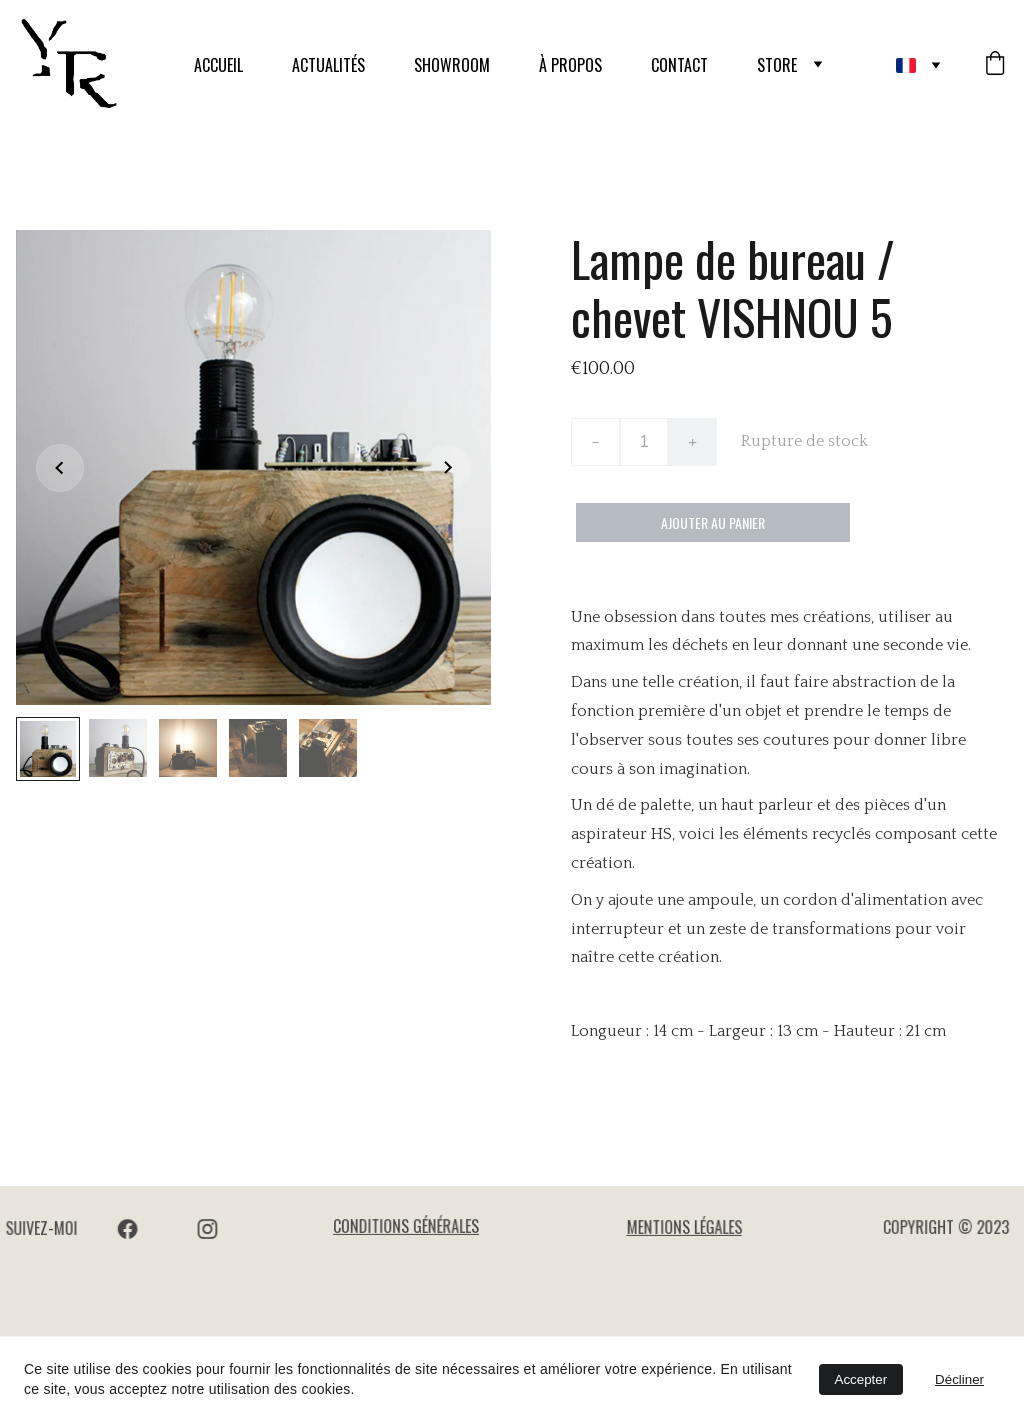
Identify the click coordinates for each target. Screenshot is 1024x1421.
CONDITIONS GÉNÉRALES (406, 1226)
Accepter (861, 1379)
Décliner (959, 1379)
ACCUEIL (218, 65)
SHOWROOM (452, 65)
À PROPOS (570, 65)
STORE (777, 65)
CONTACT (679, 65)
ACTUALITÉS (328, 65)
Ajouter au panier (713, 522)
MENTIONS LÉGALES (684, 1227)
